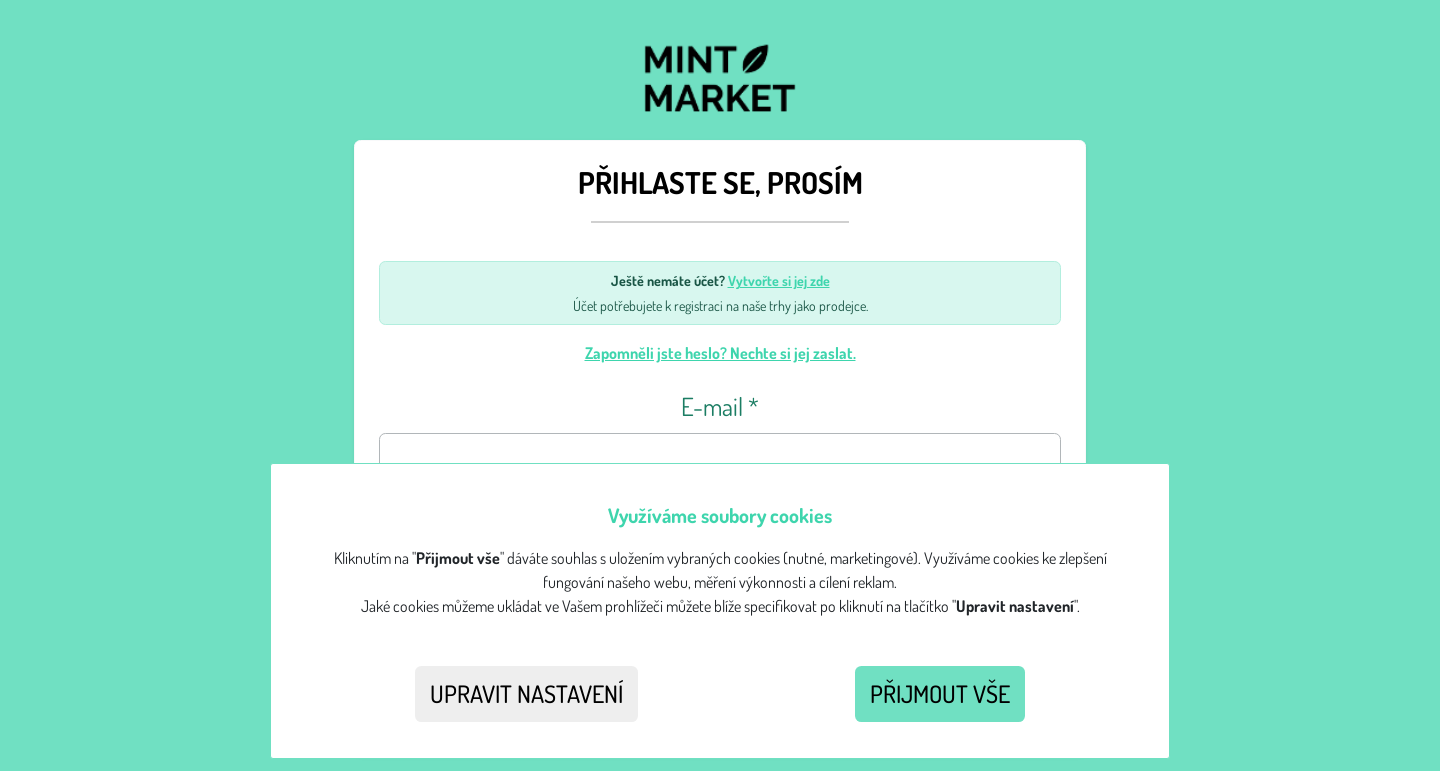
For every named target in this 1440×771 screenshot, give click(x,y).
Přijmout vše (940, 693)
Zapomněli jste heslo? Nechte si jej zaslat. (720, 353)
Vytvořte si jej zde (779, 280)
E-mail (720, 406)
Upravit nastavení (526, 693)
